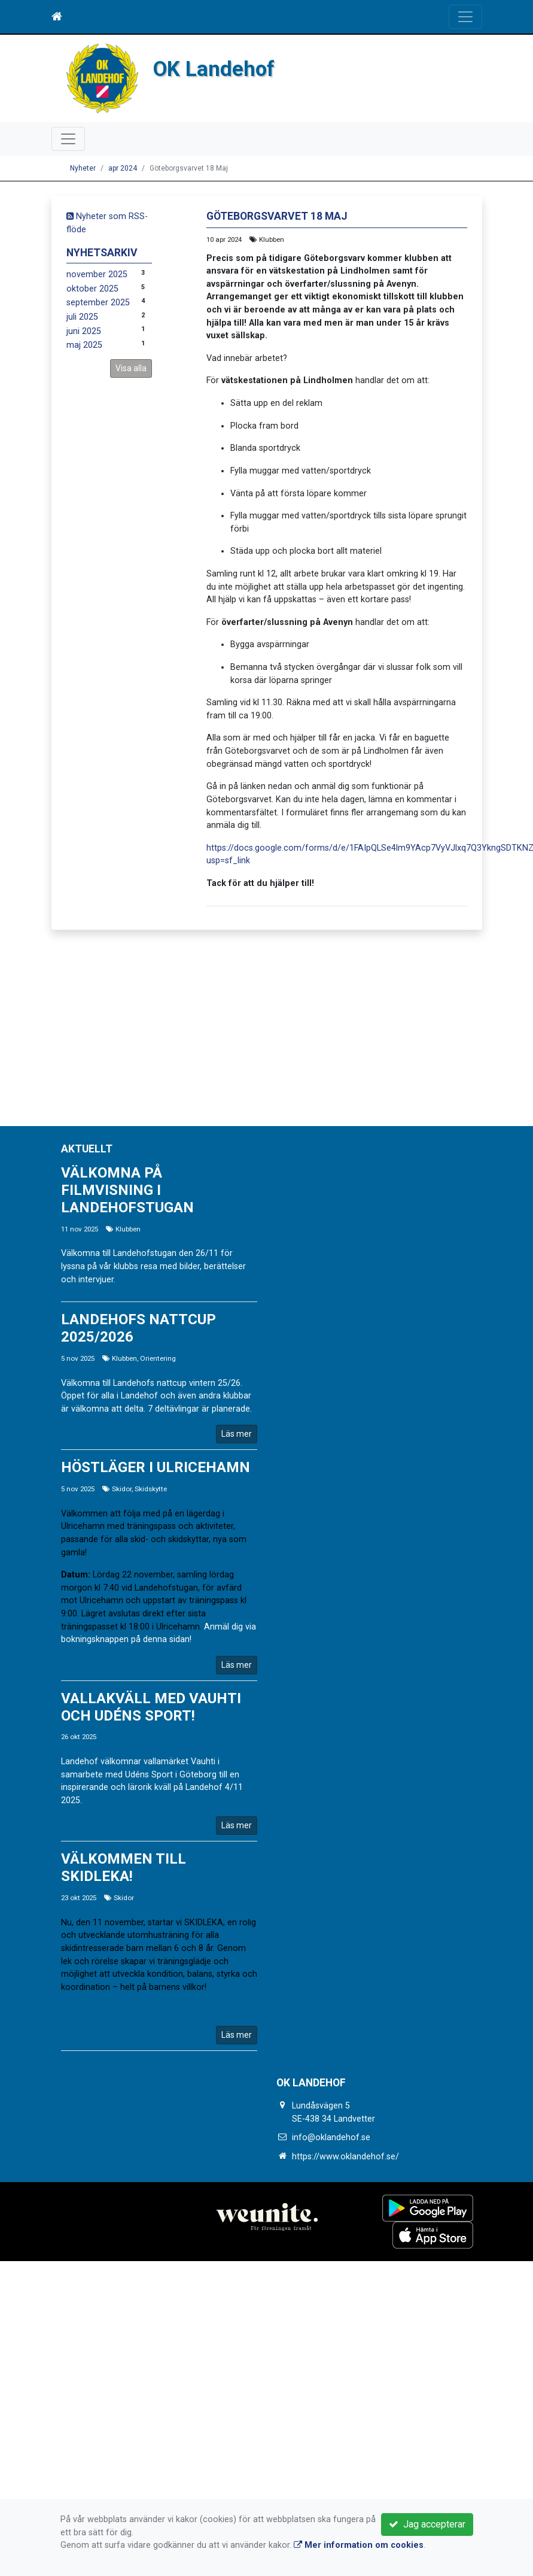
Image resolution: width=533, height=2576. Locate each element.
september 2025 (98, 303)
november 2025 (96, 274)
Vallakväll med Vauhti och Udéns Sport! (151, 1707)
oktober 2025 (92, 289)
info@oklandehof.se (331, 2137)
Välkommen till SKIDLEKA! (123, 1867)
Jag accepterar (427, 2524)
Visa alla (131, 368)
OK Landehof (214, 68)
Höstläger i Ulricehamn (155, 1467)
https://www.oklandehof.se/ (345, 2157)
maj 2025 (84, 345)
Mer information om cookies (359, 2545)
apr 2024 (122, 168)
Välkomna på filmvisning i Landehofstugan (127, 1190)
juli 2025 (82, 317)
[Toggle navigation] (465, 17)
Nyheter (83, 168)
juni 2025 (83, 331)
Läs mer (236, 1434)
